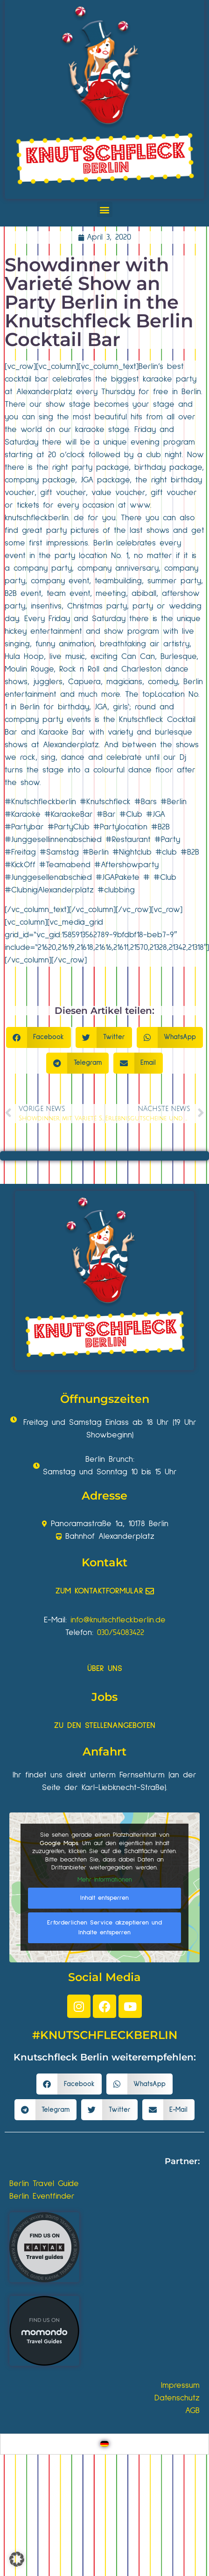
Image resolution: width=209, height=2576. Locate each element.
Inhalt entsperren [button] (104, 1898)
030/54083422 (120, 1632)
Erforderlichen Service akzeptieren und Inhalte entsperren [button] (104, 1928)
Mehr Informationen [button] (104, 1879)
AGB (192, 2410)
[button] (104, 209)
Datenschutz (177, 2398)
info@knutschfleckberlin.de (118, 1620)
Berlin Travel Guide (44, 2184)
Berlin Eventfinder (42, 2196)
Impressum (180, 2385)
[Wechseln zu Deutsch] (104, 2444)
